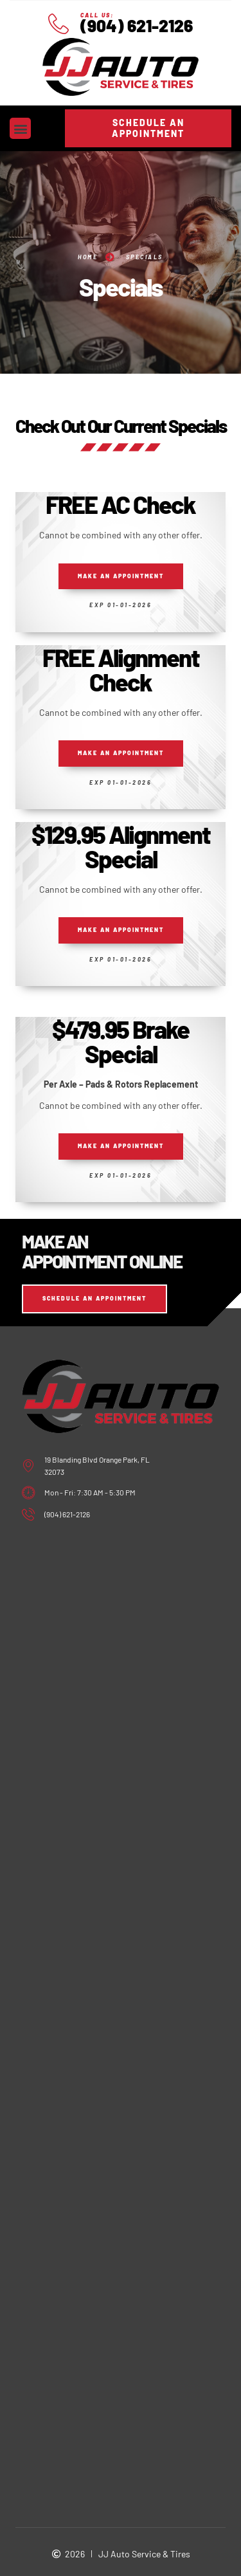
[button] (20, 128)
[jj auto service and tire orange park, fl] (120, 1610)
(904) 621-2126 (136, 25)
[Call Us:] (58, 24)
